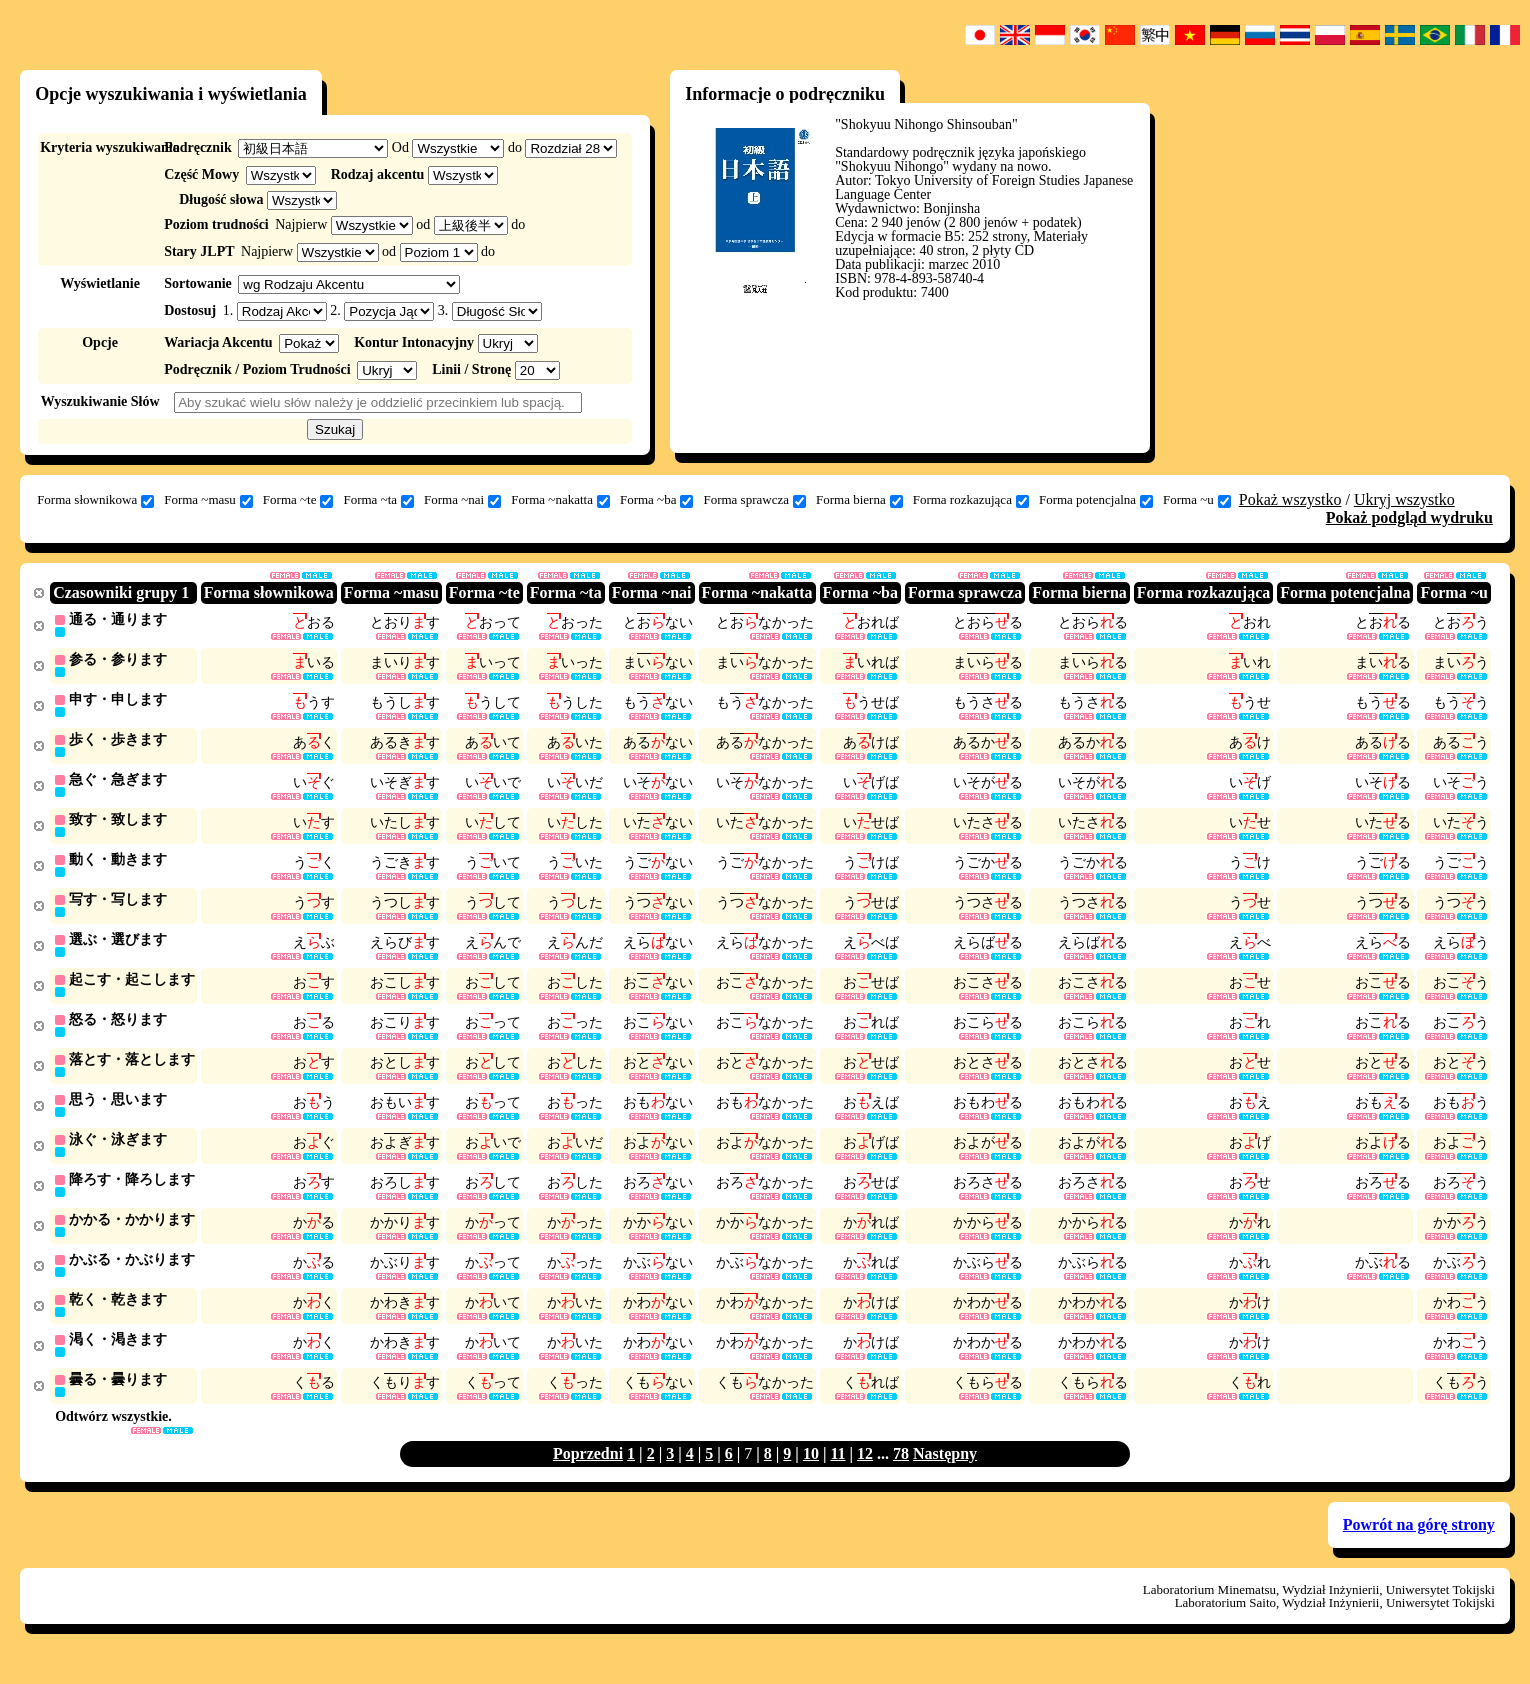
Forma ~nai (462, 500)
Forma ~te (298, 500)
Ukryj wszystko (1404, 499)
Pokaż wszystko (1290, 499)
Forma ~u (1197, 500)
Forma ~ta (378, 500)
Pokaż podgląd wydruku (1409, 517)
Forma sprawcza (754, 500)
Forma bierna (859, 500)
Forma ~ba (657, 500)
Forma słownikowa (95, 500)
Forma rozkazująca (971, 500)
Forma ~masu (208, 500)
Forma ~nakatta (560, 500)
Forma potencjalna (1096, 500)
